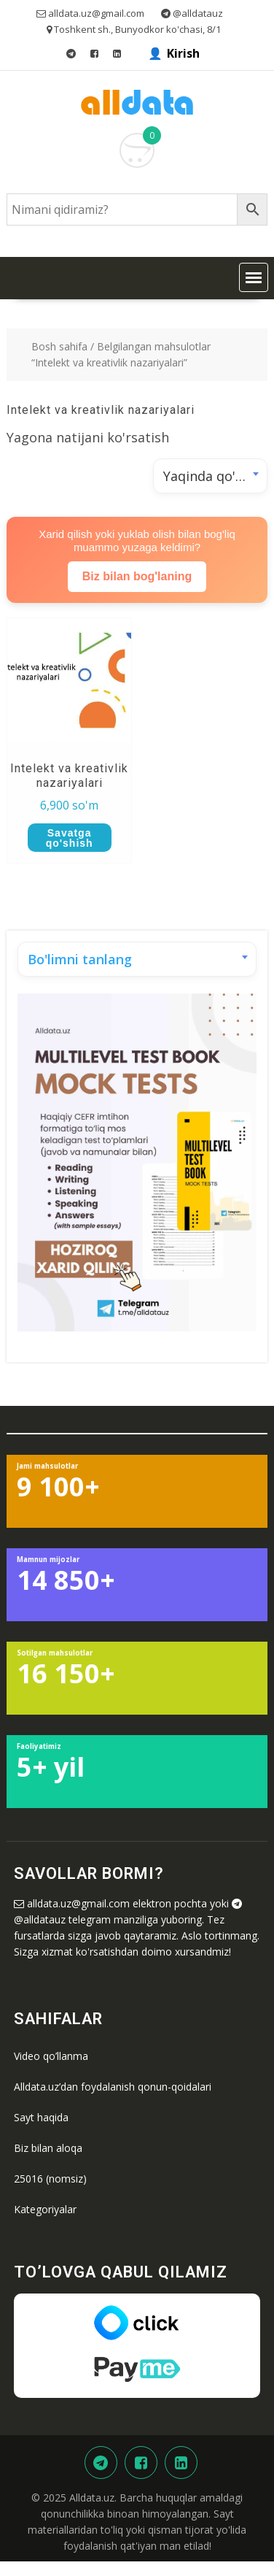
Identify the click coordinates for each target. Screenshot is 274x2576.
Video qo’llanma (51, 2056)
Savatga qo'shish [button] (69, 838)
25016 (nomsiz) (50, 2178)
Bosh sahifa (59, 346)
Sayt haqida (41, 2117)
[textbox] (136, 959)
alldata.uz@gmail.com (78, 1903)
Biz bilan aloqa (48, 2148)
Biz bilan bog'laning (137, 576)
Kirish (183, 53)
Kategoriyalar (45, 2209)
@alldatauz (40, 1919)
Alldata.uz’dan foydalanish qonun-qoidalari (112, 2087)
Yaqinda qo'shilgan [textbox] (214, 476)
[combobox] (210, 475)
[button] (253, 277)
